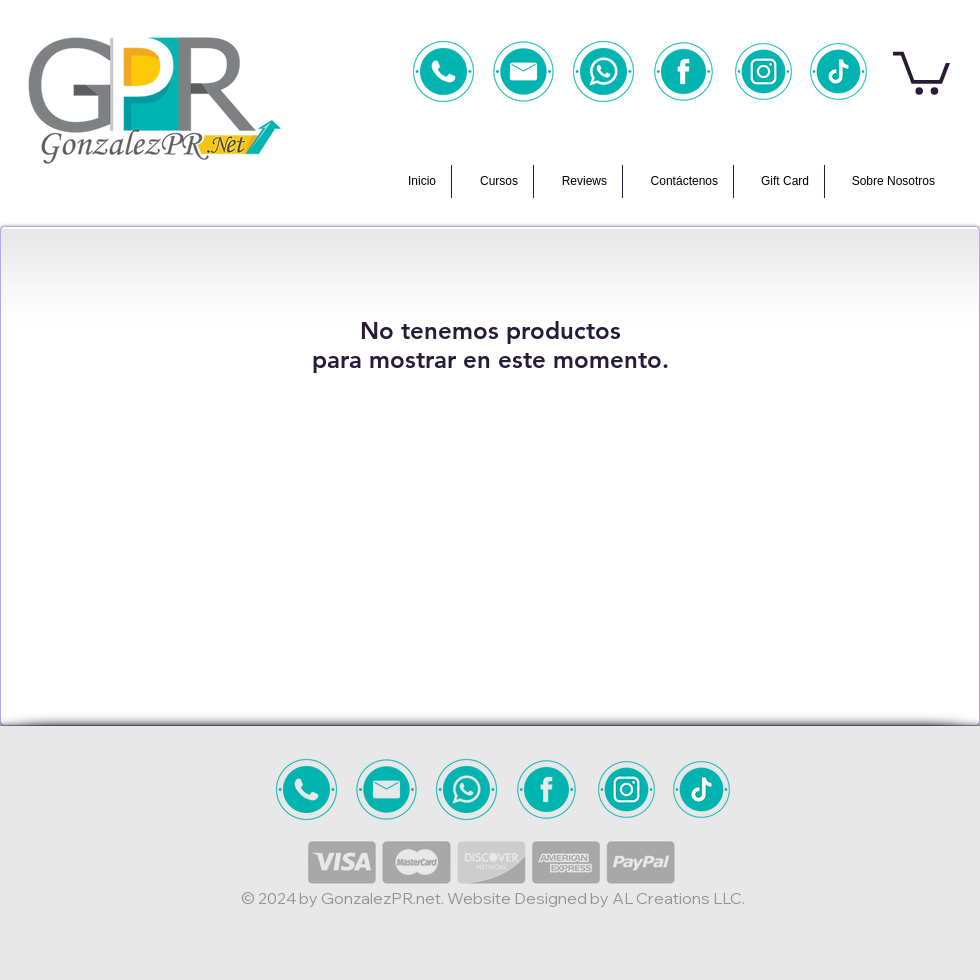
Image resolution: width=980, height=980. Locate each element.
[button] (921, 71)
